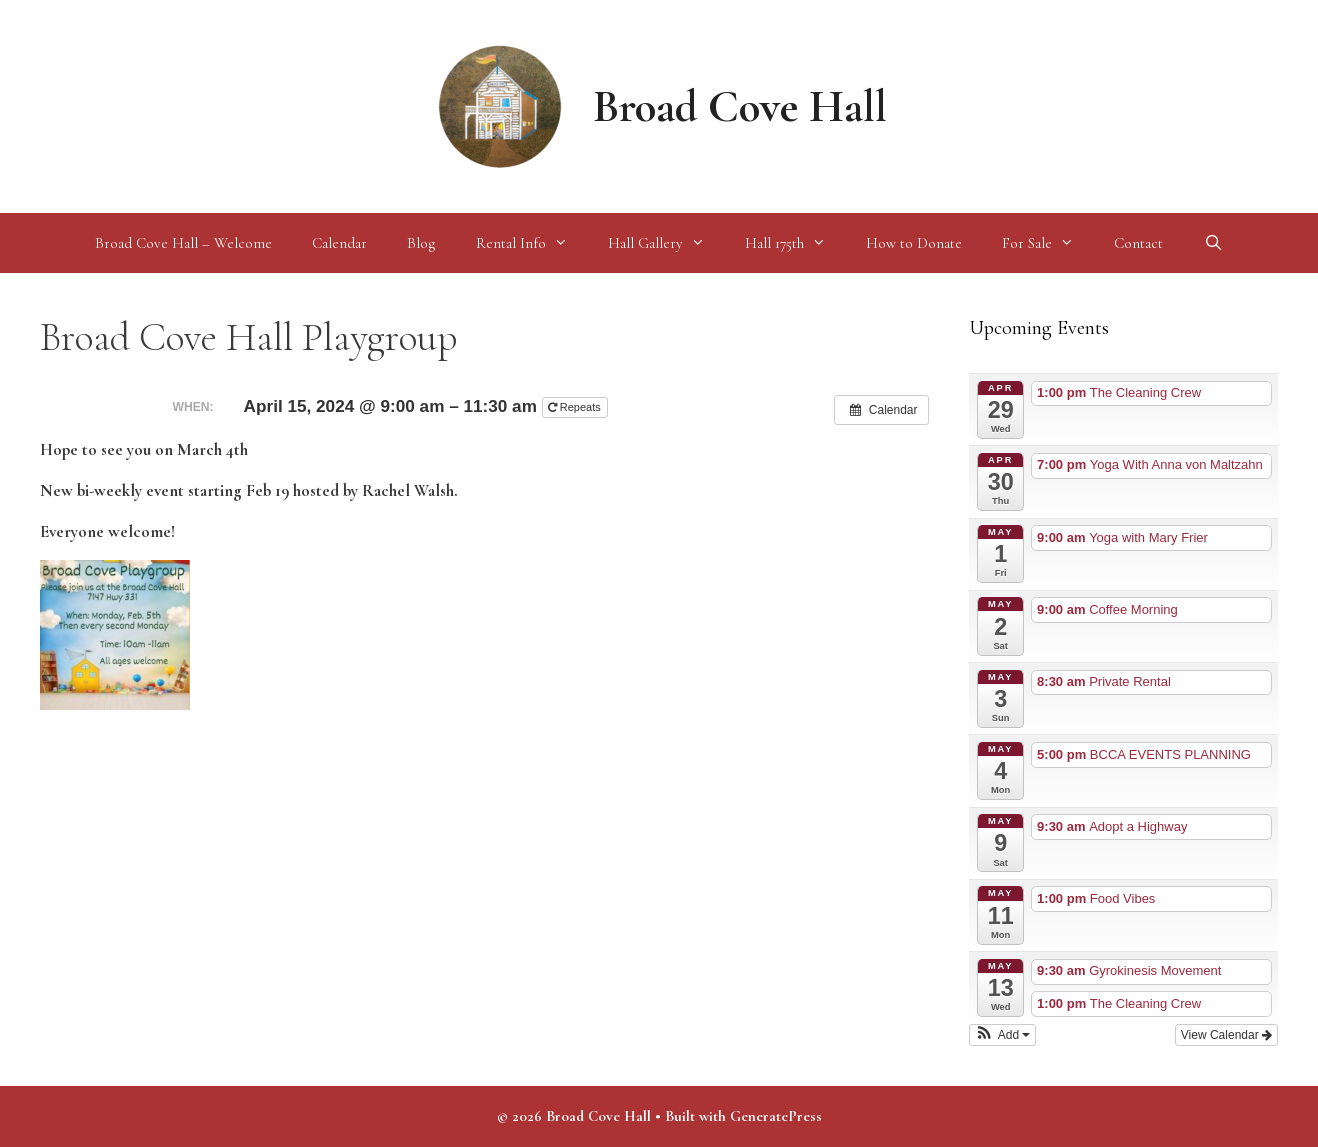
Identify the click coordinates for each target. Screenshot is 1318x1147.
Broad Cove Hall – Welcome (183, 243)
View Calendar (1226, 1035)
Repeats (576, 407)
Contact (1138, 243)
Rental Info (532, 243)
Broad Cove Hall (740, 106)
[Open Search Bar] (1212, 243)
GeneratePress (776, 1116)
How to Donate (914, 243)
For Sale (1048, 243)
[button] (1003, 1035)
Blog (421, 243)
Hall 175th (795, 243)
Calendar (339, 243)
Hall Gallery (666, 243)
